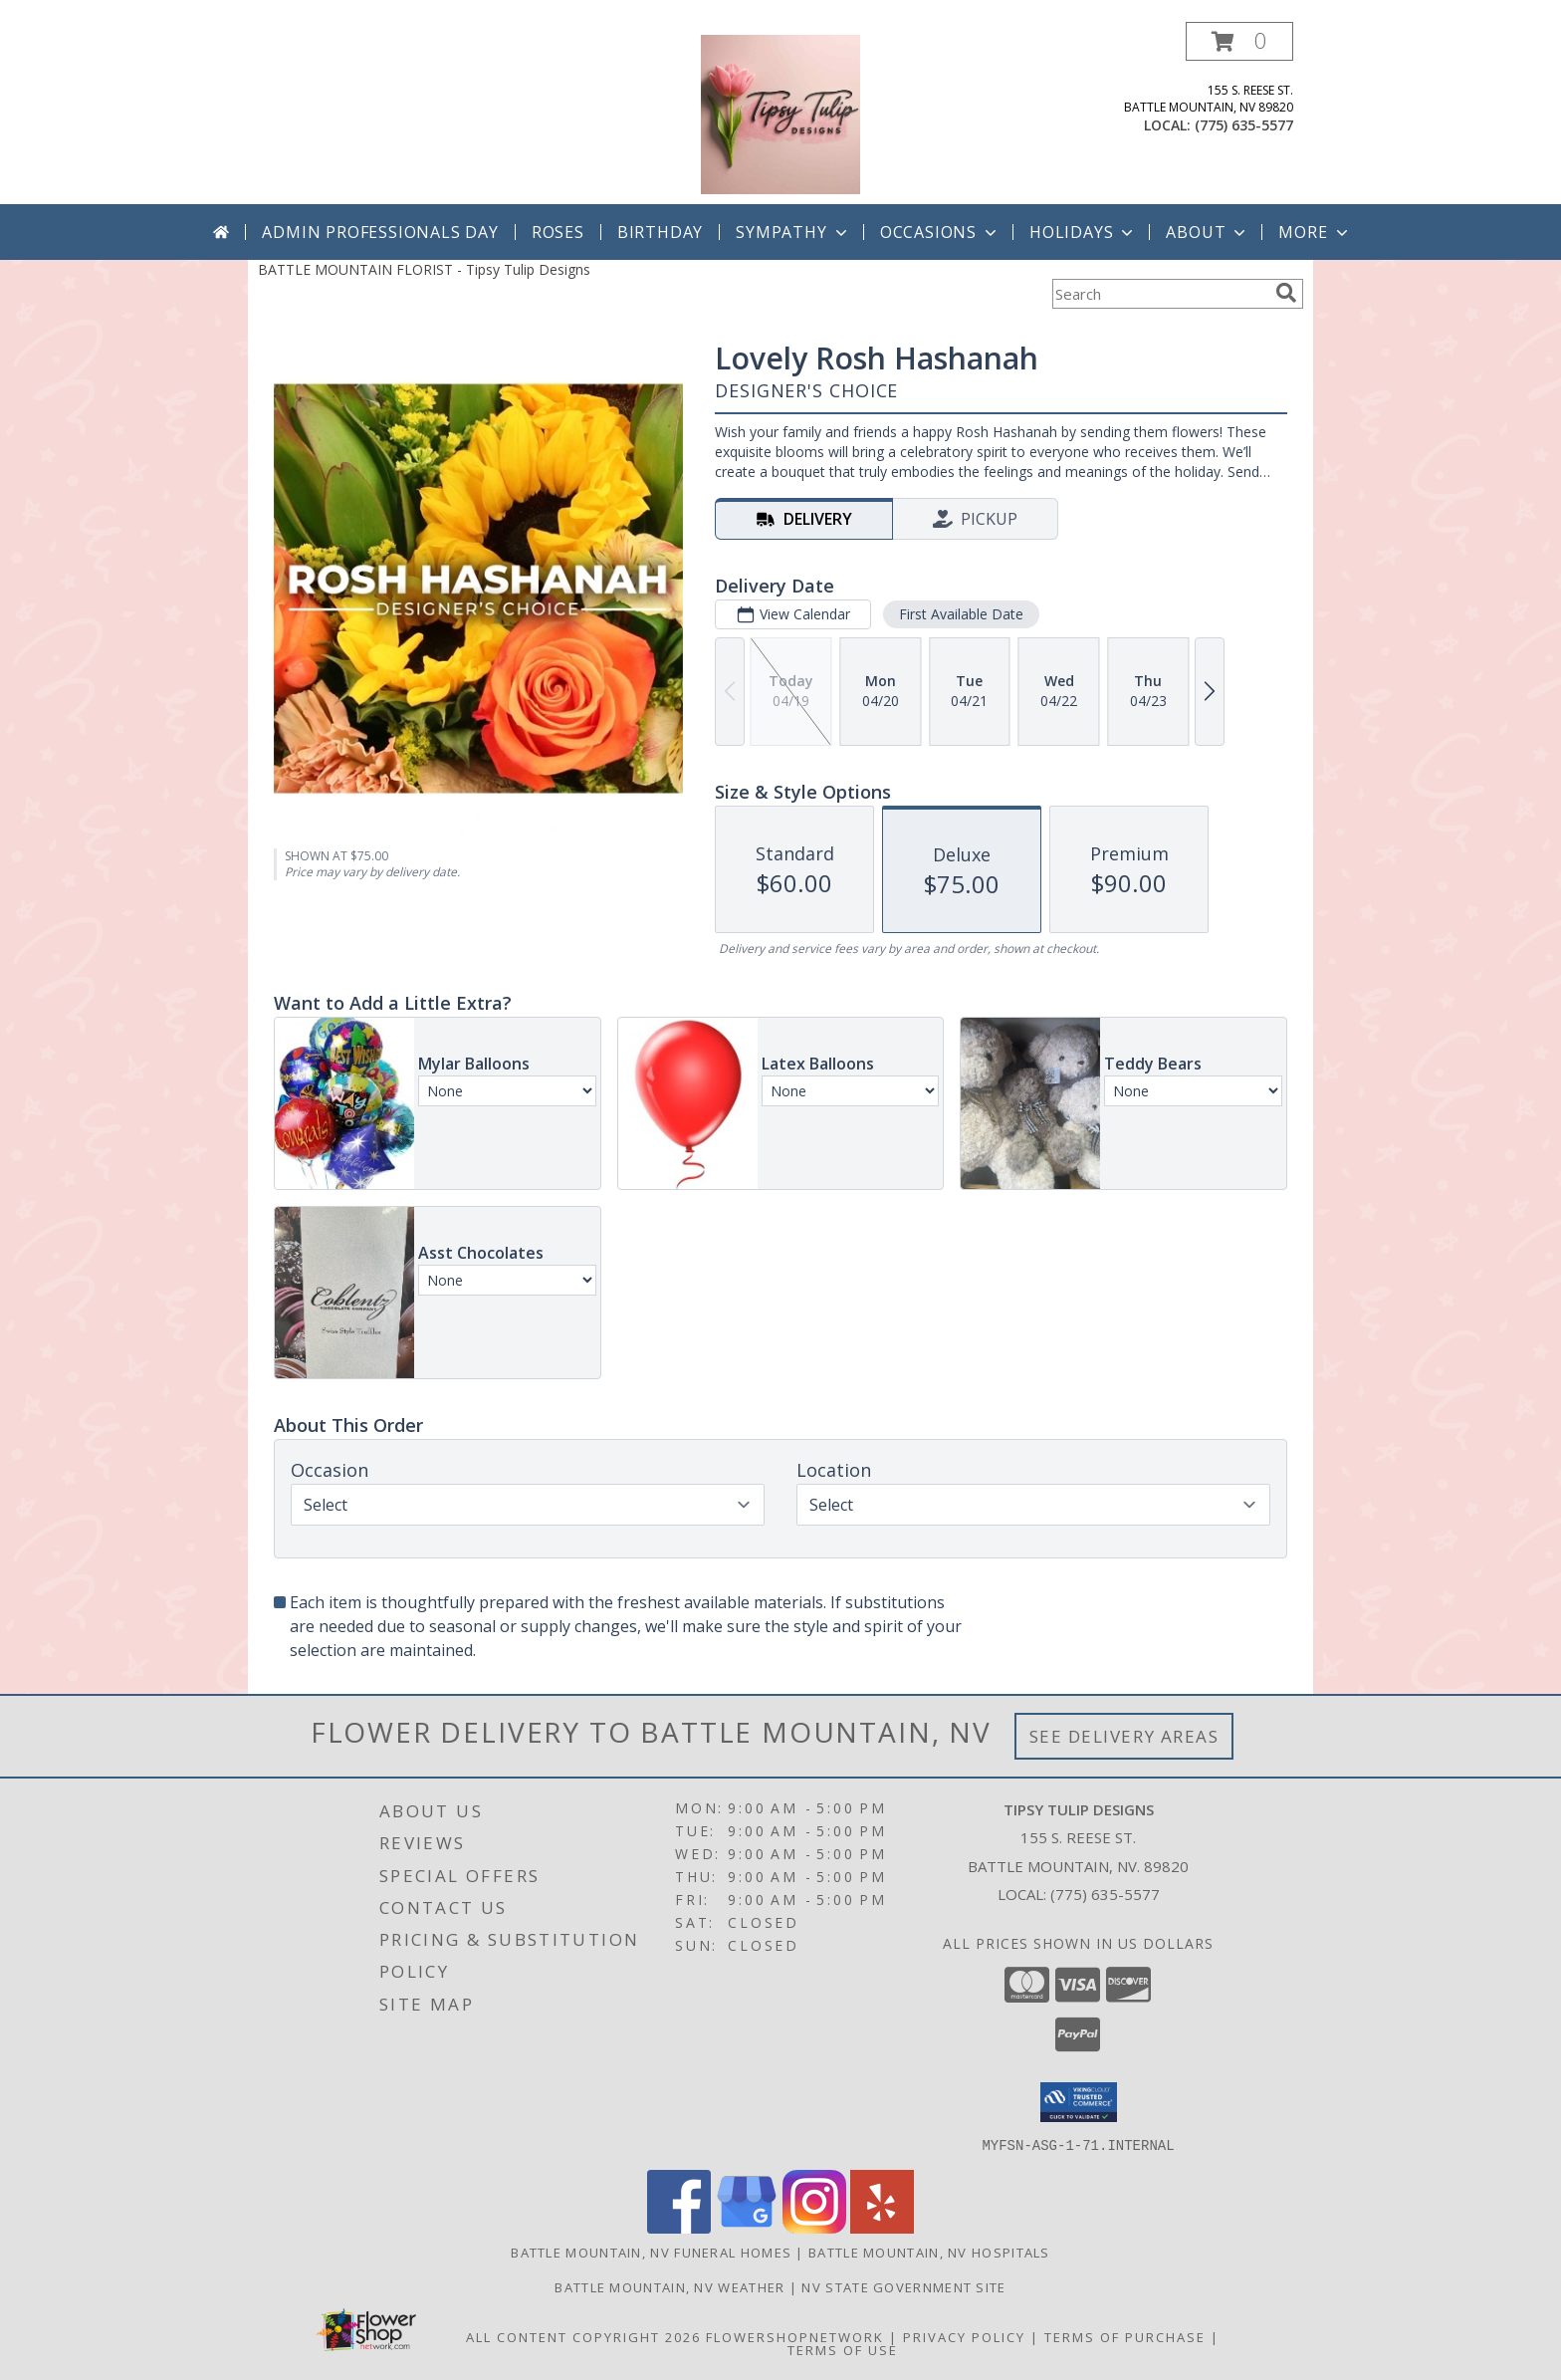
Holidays (1083, 232)
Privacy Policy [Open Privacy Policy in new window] (964, 2336)
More (1314, 232)
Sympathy (793, 232)
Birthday (660, 232)
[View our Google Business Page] (747, 2227)
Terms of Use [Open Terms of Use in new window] (842, 2349)
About (1207, 232)
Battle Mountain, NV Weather (669, 2286)
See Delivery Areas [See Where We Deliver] (1124, 1736)
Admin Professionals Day (380, 232)
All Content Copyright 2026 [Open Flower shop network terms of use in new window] (583, 2336)
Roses (558, 232)
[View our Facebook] (679, 2227)
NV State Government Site (903, 2286)
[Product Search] (1159, 294)
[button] (1239, 41)
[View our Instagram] (814, 2227)
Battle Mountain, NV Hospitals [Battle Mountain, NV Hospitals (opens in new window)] (929, 2252)
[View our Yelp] (882, 2227)
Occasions (940, 232)
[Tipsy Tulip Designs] (780, 113)
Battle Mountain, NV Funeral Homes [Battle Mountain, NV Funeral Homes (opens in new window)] (651, 2252)
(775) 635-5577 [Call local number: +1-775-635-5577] (1244, 125)
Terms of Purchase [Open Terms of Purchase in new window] (1125, 2336)
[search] (1286, 293)
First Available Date (961, 613)
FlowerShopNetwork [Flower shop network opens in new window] (795, 2336)
